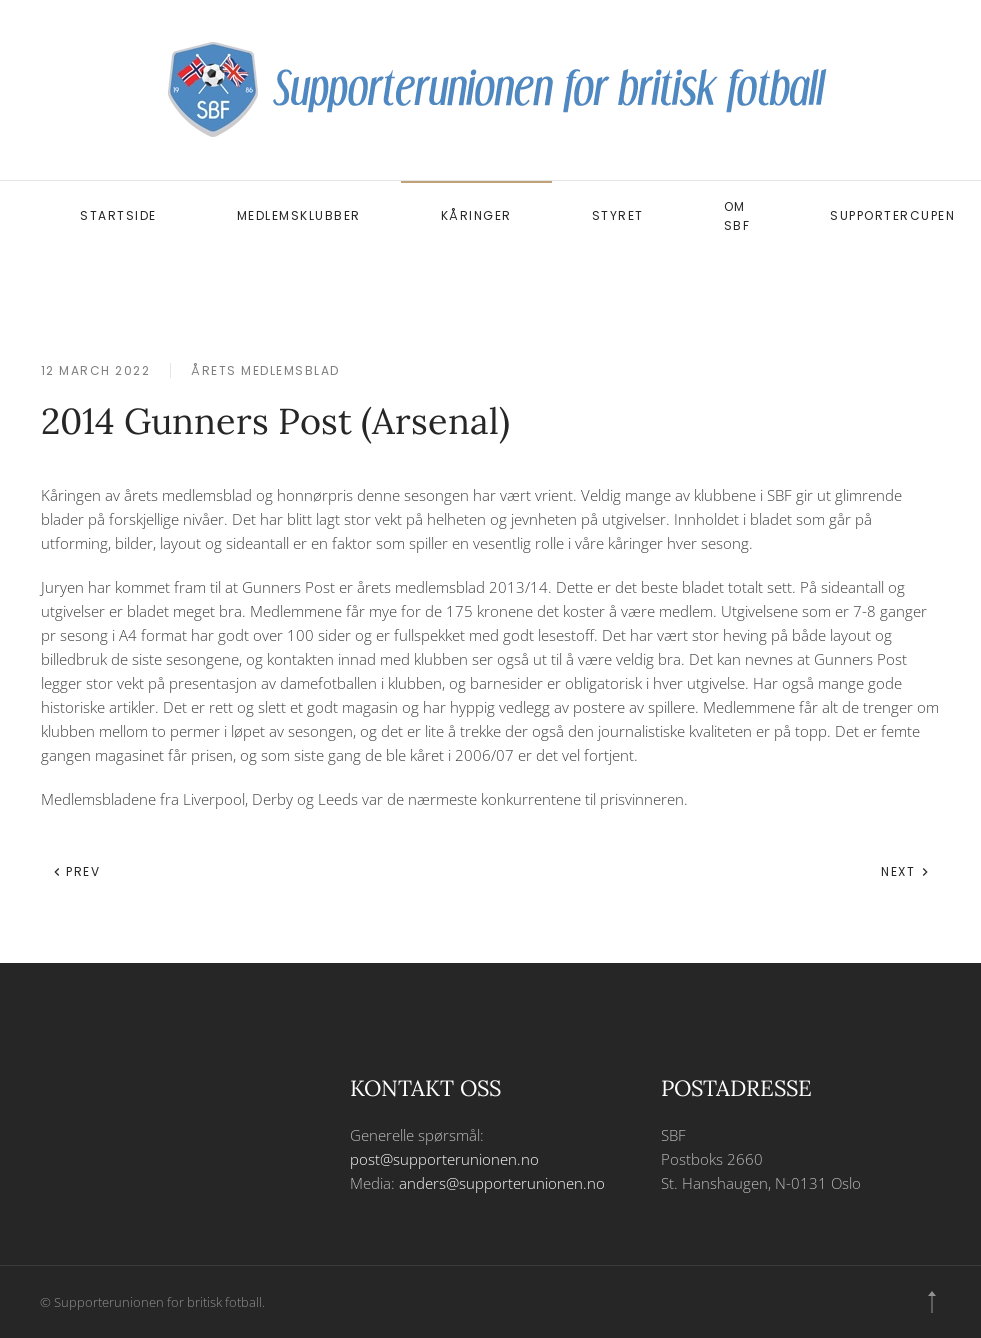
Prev (76, 871)
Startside (118, 215)
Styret (618, 215)
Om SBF (737, 216)
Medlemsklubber (299, 215)
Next (905, 871)
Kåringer (476, 215)
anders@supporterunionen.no (502, 1183)
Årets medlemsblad (265, 370)
